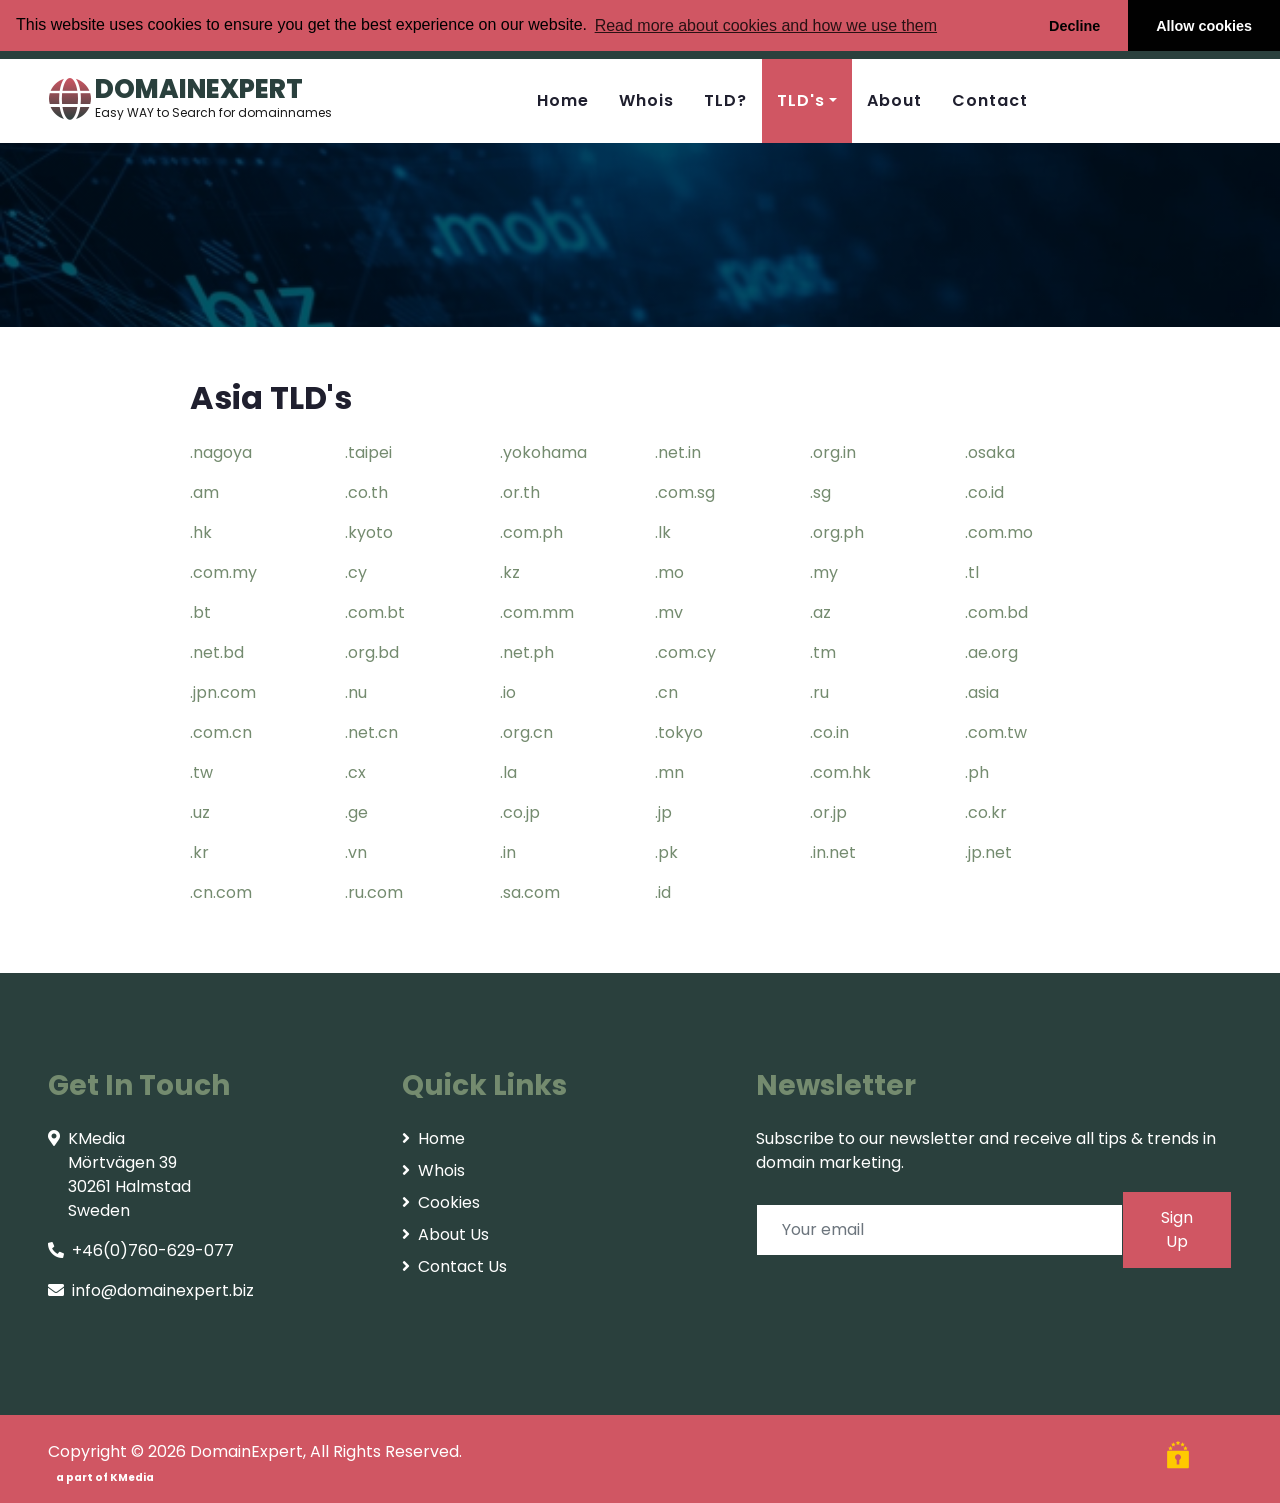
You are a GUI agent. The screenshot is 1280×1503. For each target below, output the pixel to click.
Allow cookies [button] (1204, 26)
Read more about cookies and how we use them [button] (766, 25)
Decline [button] (1074, 26)
